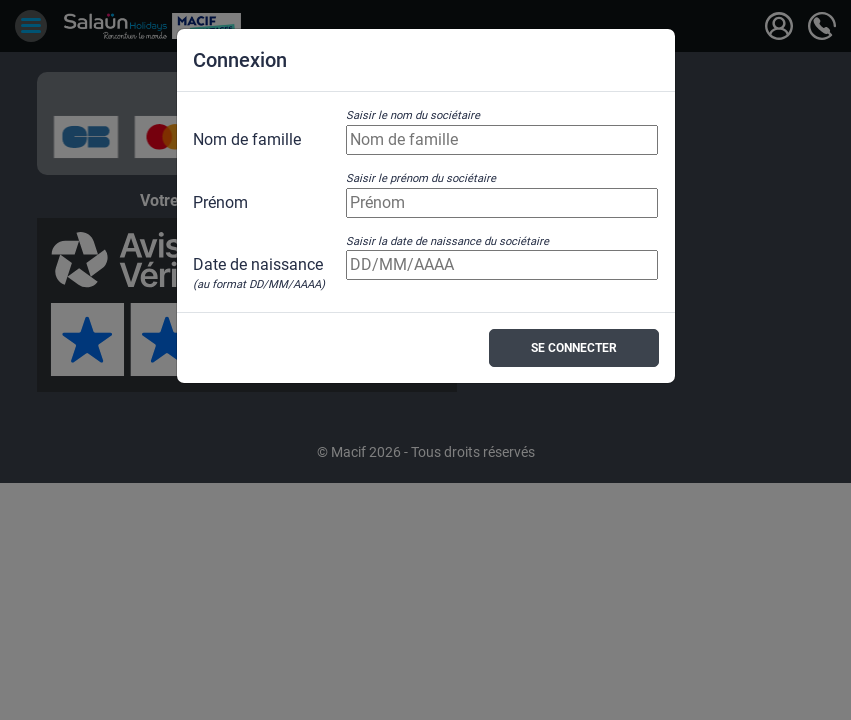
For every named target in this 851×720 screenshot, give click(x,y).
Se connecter (574, 348)
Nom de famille (247, 139)
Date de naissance (259, 266)
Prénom (220, 202)
